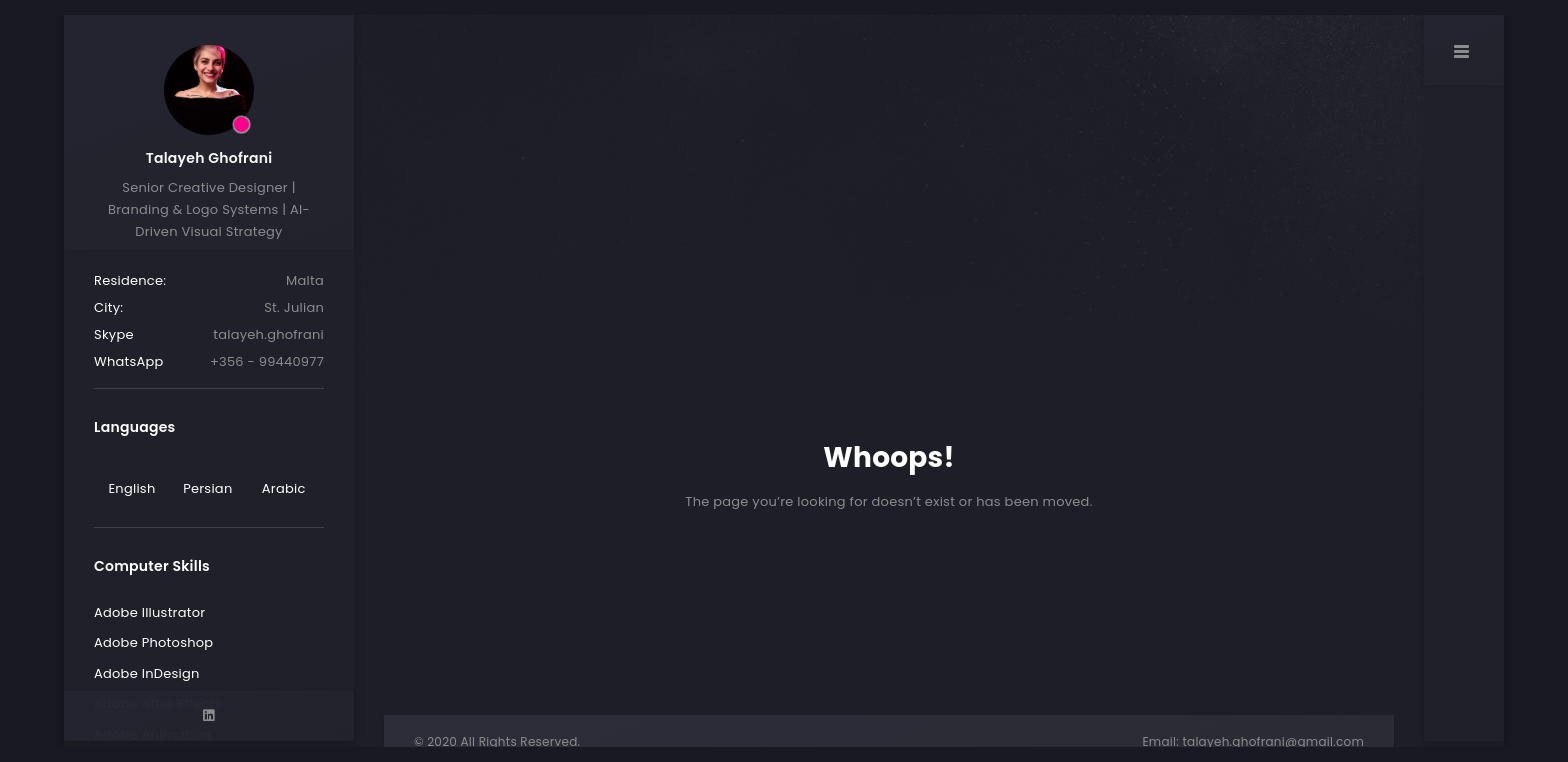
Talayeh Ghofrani (209, 158)
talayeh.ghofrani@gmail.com (1273, 741)
